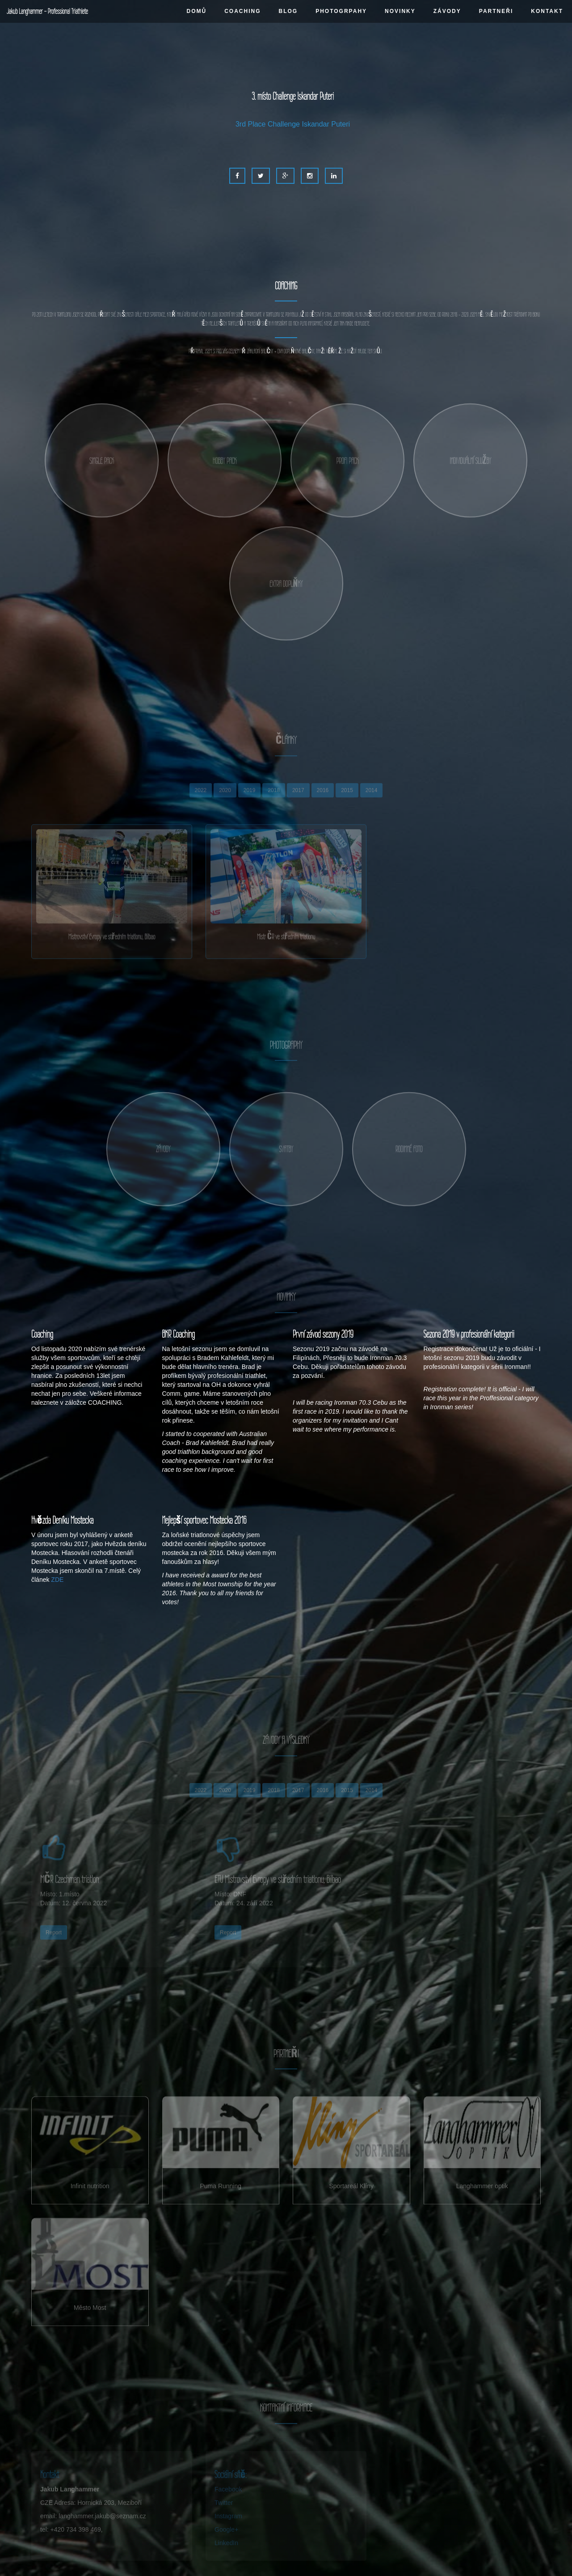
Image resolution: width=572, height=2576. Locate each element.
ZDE (57, 1579)
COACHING (242, 11)
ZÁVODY (447, 11)
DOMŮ (196, 11)
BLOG (288, 11)
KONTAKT (547, 11)
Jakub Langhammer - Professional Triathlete (47, 11)
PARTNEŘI (496, 11)
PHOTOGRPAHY (341, 11)
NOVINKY (400, 11)
